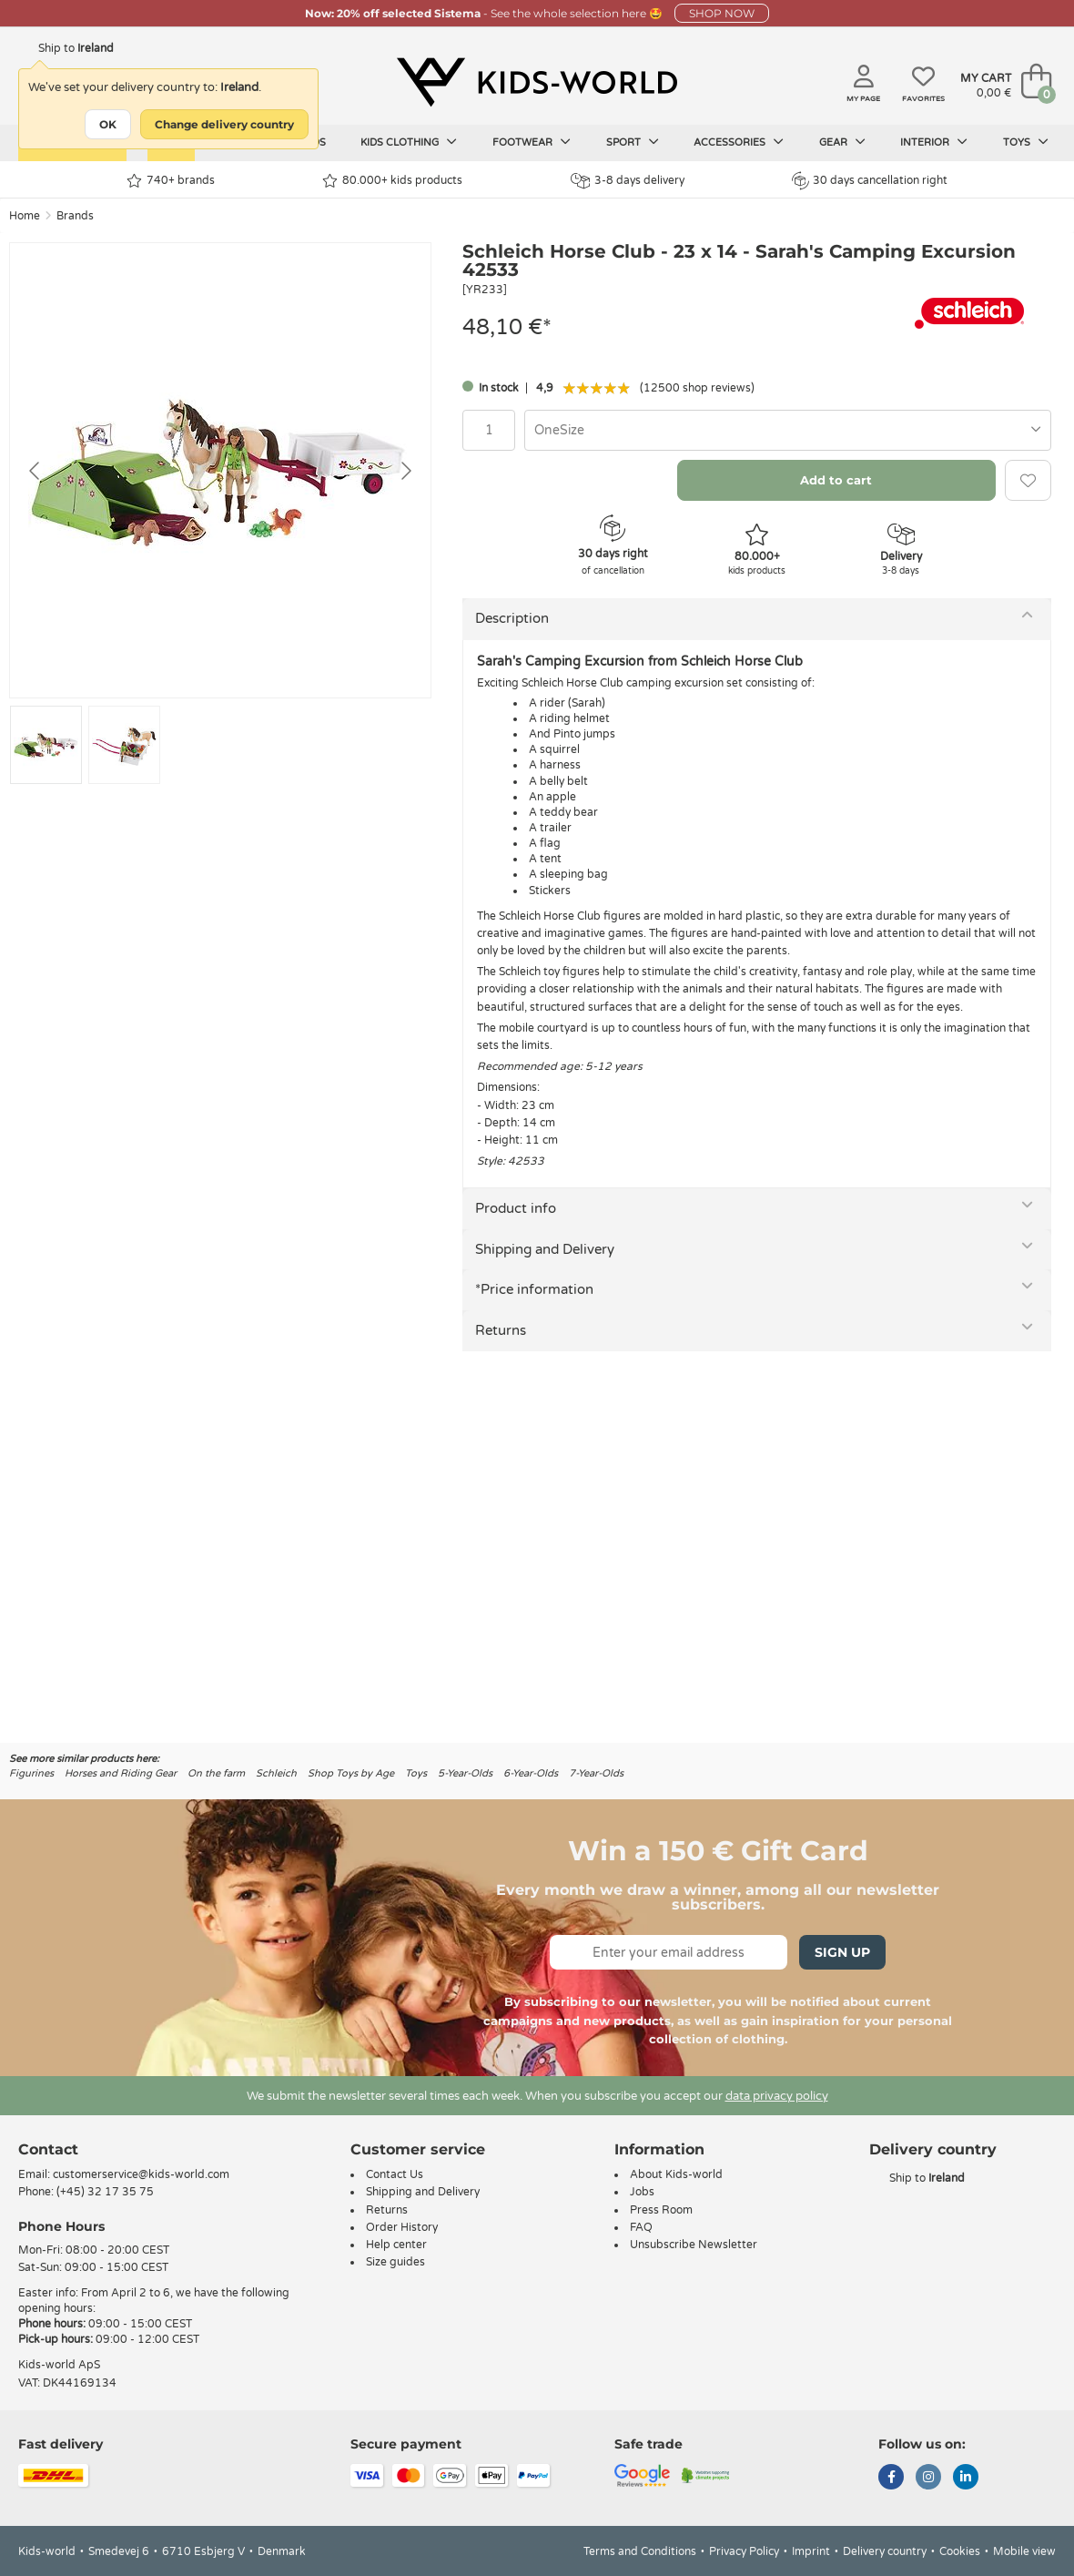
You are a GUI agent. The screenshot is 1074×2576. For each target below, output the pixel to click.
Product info (515, 1208)
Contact (48, 2149)
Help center (396, 2244)
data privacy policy (776, 2096)
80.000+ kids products (392, 181)
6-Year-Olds (530, 1773)
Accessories (739, 142)
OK (108, 124)
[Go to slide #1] (46, 745)
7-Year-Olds (596, 1773)
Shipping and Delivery (544, 1249)
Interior (934, 142)
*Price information (534, 1289)
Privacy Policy (744, 2551)
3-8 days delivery (627, 180)
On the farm (216, 1773)
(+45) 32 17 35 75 (105, 2191)
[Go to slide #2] (124, 745)
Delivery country (885, 2551)
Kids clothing (408, 142)
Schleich (276, 1773)
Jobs (642, 2191)
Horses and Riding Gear (121, 1773)
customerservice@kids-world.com (141, 2174)
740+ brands (171, 181)
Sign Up (842, 1952)
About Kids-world (676, 2174)
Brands (75, 215)
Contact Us (394, 2174)
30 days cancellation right (869, 180)
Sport (632, 142)
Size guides (395, 2261)
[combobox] (787, 430)
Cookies (959, 2551)
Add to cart (836, 480)
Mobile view (1024, 2551)
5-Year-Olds (465, 1773)
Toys (1026, 142)
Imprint (811, 2551)
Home (24, 215)
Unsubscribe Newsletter (693, 2244)
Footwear (531, 142)
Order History (402, 2227)
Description (512, 618)
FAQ (641, 2227)
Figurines (31, 1773)
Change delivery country (224, 124)
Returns (500, 1330)
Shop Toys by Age (351, 1773)
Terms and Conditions (639, 2551)
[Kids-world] (537, 82)
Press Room (661, 2210)
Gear (842, 142)
